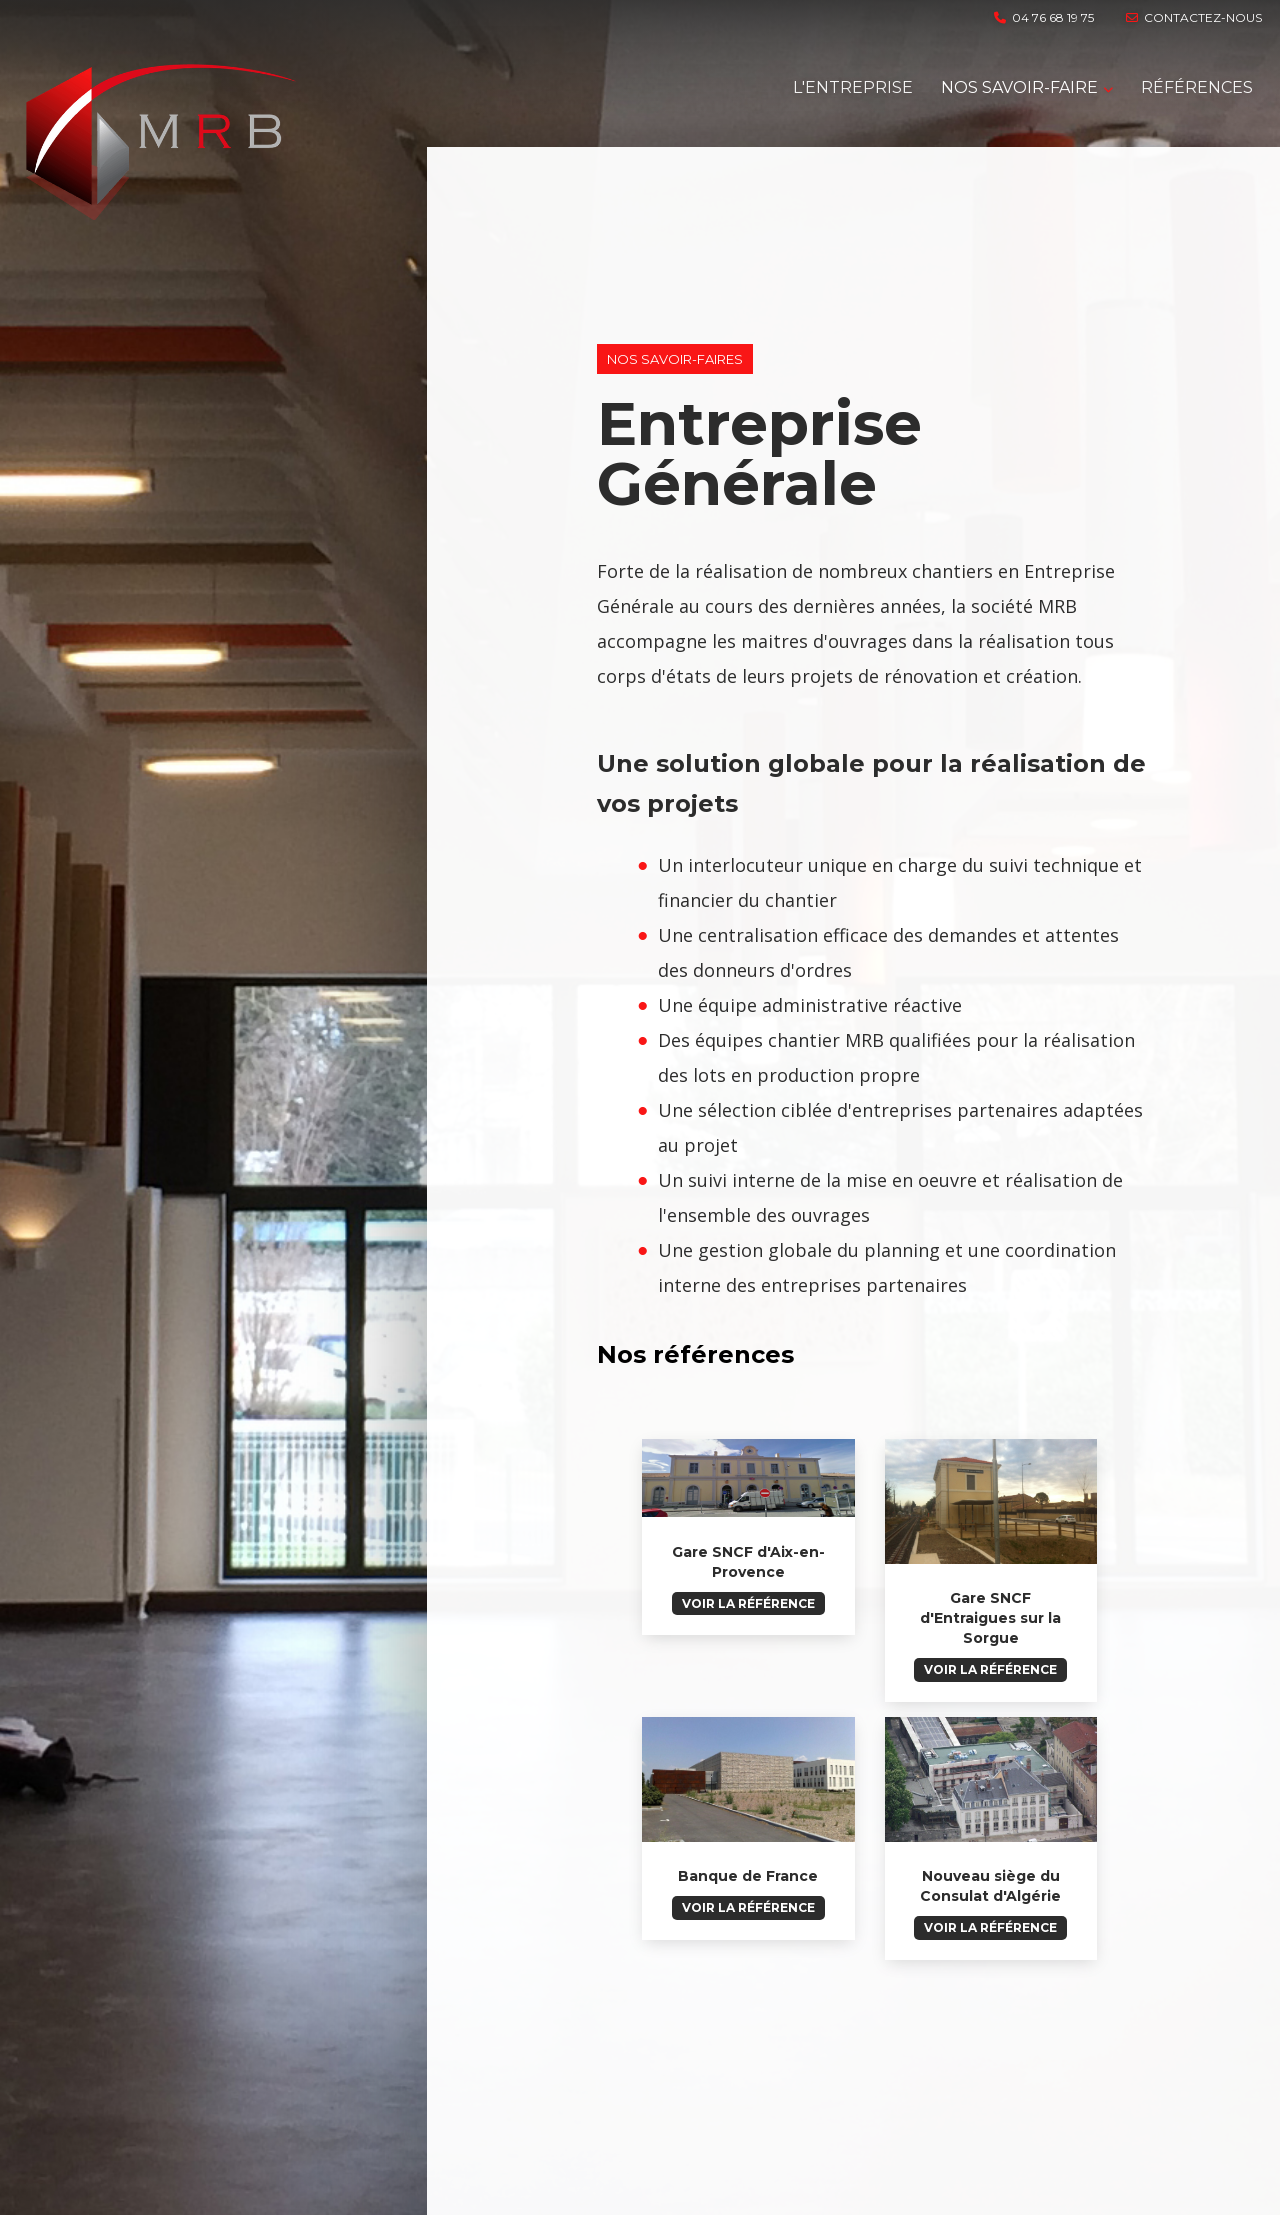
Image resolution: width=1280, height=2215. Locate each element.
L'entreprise (853, 87)
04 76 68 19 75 (1044, 17)
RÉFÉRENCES (1197, 87)
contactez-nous (1194, 17)
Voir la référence (748, 1603)
